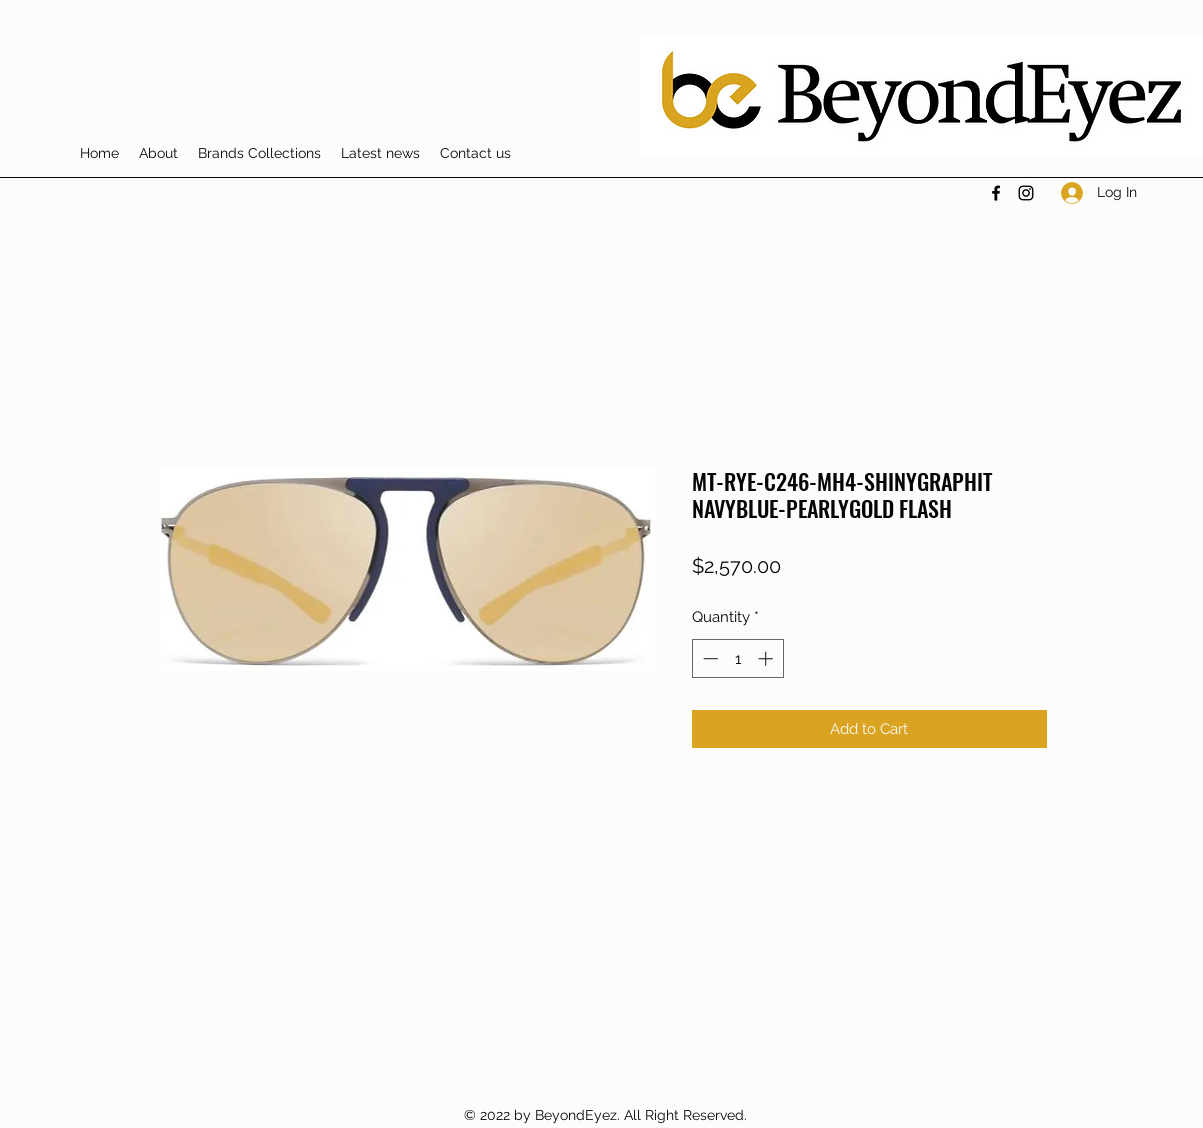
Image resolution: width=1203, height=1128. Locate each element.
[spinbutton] (737, 658)
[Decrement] (708, 658)
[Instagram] (1026, 193)
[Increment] (767, 658)
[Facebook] (996, 193)
